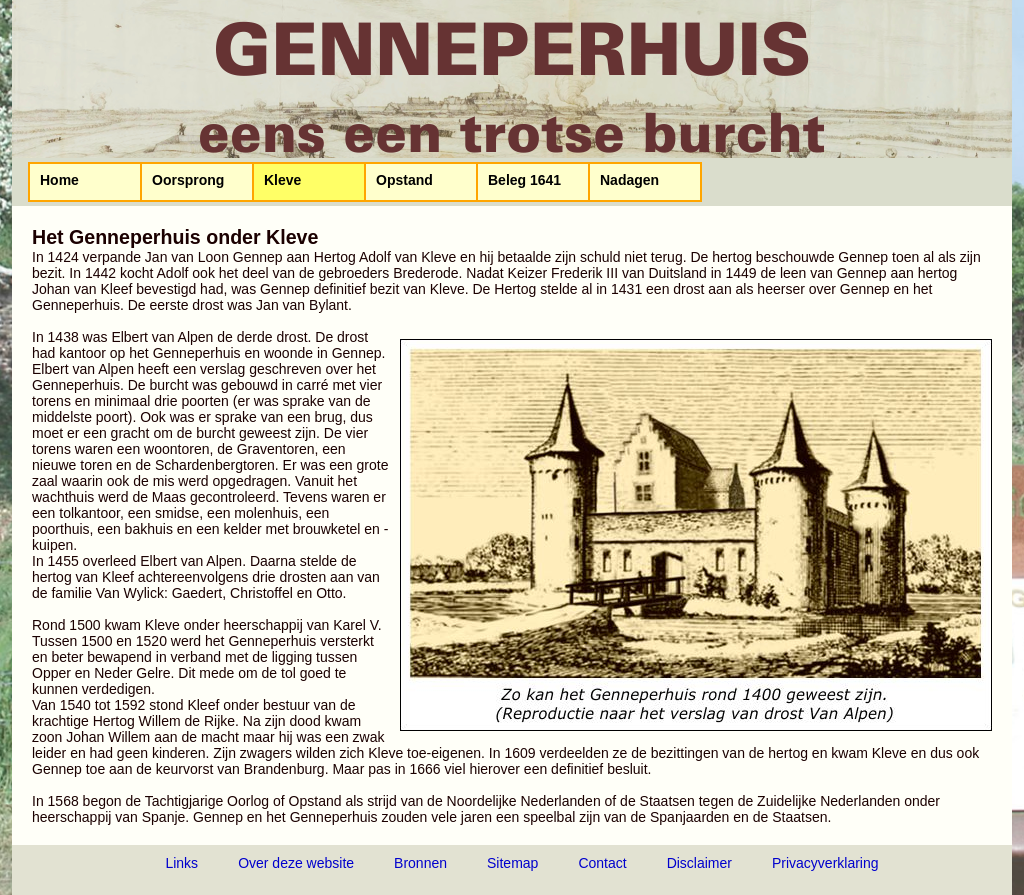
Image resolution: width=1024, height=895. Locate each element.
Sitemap (512, 863)
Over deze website (296, 863)
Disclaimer (699, 863)
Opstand (404, 180)
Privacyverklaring (825, 863)
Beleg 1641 (524, 180)
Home (59, 180)
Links (181, 863)
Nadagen (629, 180)
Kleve (282, 180)
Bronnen (420, 863)
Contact (602, 863)
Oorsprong (188, 180)
